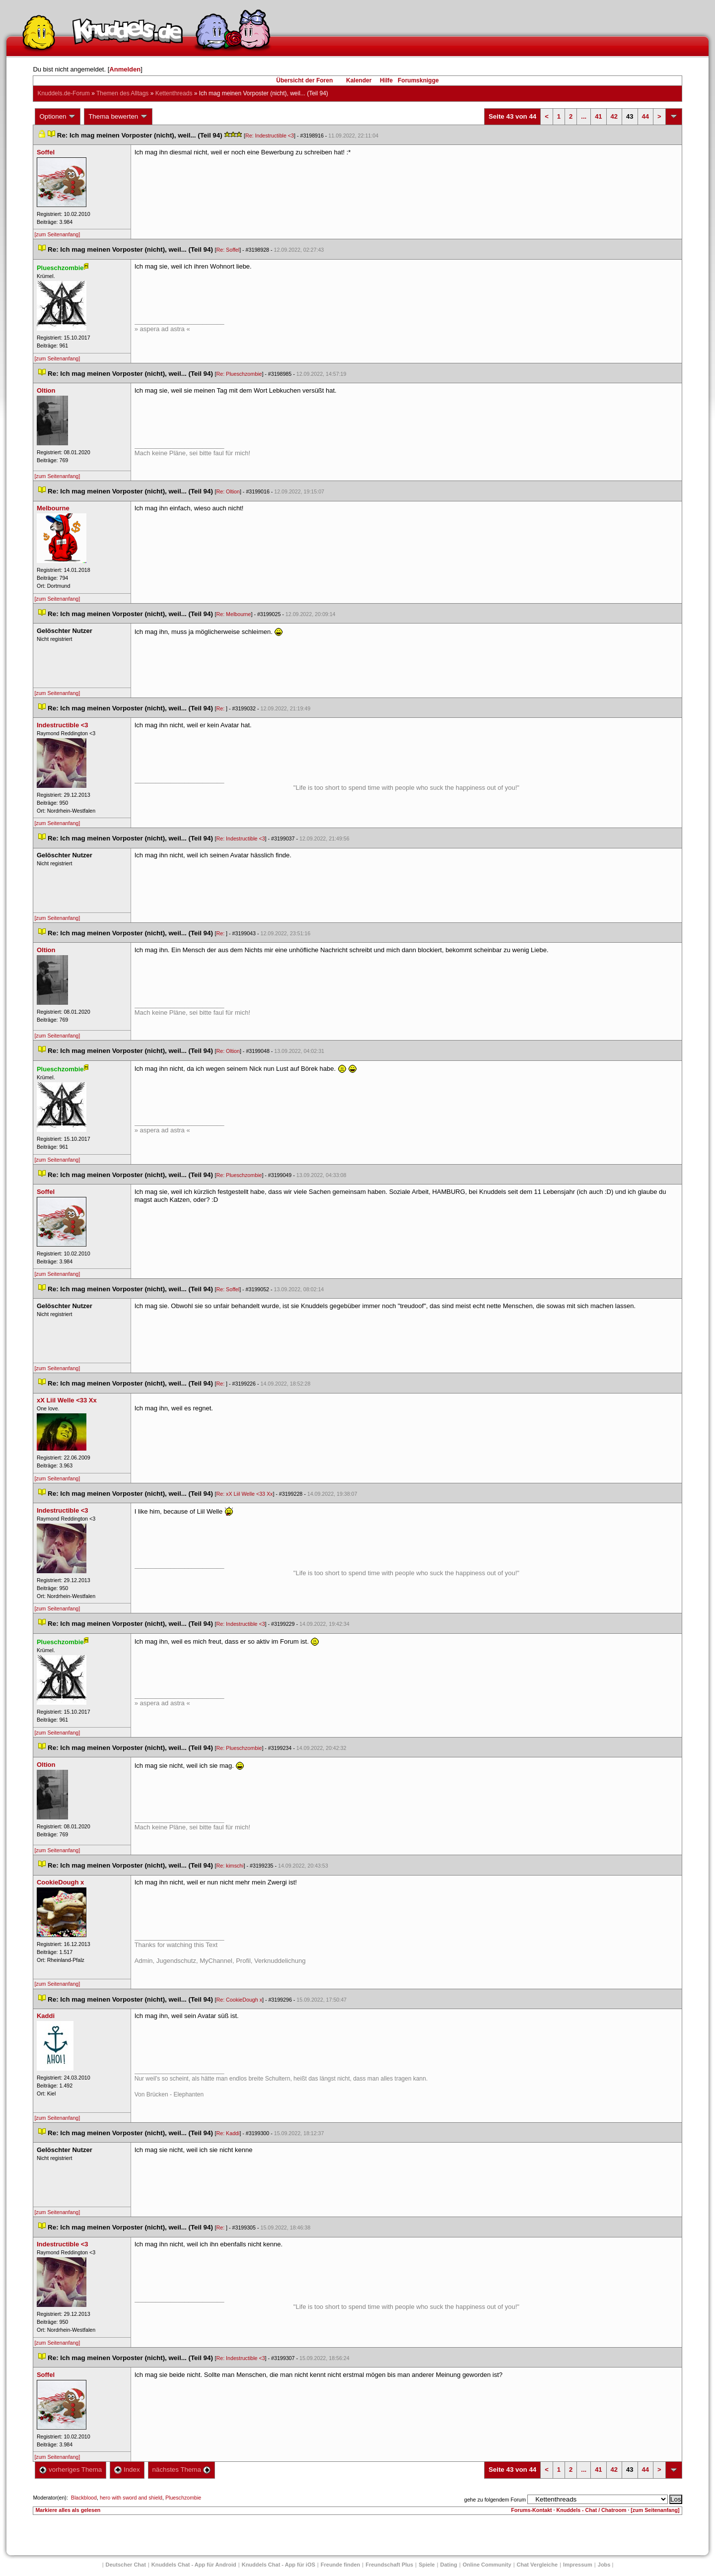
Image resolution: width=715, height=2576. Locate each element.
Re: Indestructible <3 (269, 136)
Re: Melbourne (233, 614)
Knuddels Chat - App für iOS (278, 2565)
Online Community (487, 2565)
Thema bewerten (118, 117)
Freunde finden (340, 2565)
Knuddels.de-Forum (63, 93)
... (583, 116)
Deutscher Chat (126, 2565)
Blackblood (84, 2498)
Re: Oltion (228, 491)
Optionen (57, 117)
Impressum (577, 2565)
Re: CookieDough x (239, 2000)
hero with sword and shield (131, 2498)
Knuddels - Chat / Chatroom (592, 2510)
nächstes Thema (181, 2469)
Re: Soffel (228, 250)
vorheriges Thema (70, 2469)
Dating (448, 2565)
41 (598, 116)
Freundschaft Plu (389, 2565)
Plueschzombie (183, 2498)
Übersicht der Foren (304, 80)
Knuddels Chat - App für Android (193, 2565)
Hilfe (386, 80)
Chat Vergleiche (537, 2565)
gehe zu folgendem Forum (495, 2500)
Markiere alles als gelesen (67, 2510)
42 (614, 116)
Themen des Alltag (122, 93)
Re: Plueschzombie (239, 374)
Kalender (358, 80)
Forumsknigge (418, 80)
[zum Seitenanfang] (57, 234)
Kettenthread (174, 93)
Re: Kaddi (228, 2133)
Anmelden (125, 69)
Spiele (426, 2565)
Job (604, 2565)
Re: (221, 708)
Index (127, 2469)
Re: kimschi (230, 1866)
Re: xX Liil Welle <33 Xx (244, 1494)
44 (645, 116)
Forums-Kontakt (531, 2510)
